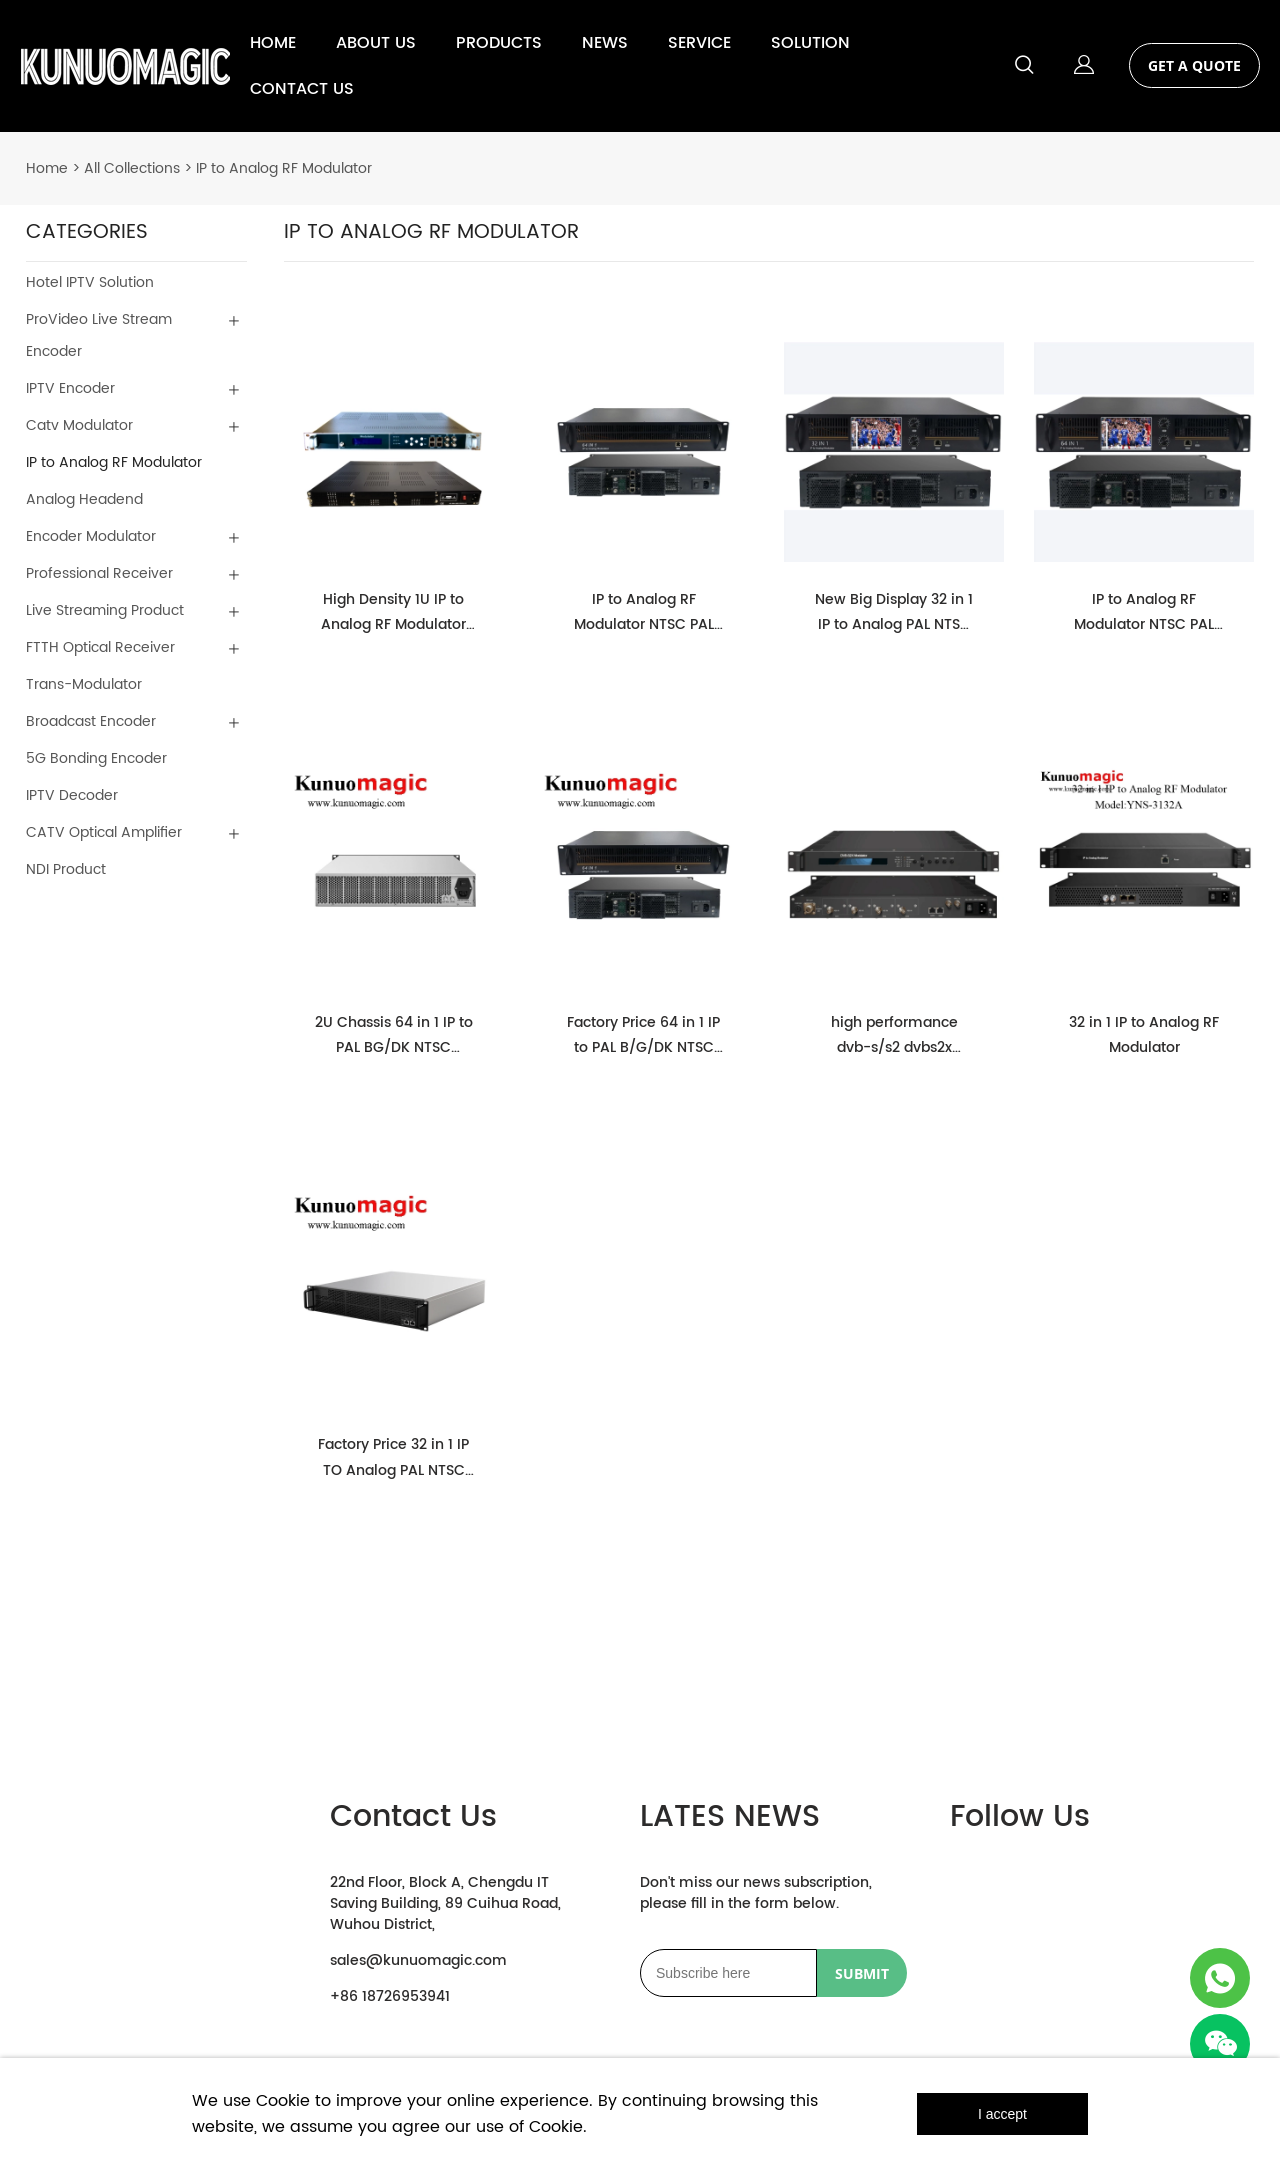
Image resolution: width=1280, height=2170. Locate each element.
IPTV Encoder (70, 388)
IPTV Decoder (72, 795)
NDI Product (66, 869)
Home (47, 168)
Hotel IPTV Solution (90, 282)
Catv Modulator (79, 425)
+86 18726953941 (390, 1996)
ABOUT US (376, 43)
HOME (273, 43)
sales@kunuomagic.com (418, 1960)
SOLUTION (810, 43)
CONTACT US (302, 89)
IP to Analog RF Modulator (284, 168)
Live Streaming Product (105, 610)
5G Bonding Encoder (96, 758)
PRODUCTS (499, 43)
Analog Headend (84, 499)
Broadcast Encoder (91, 721)
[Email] (728, 1973)
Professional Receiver (99, 573)
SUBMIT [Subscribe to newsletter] (862, 1973)
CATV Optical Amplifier (104, 832)
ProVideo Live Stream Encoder (99, 335)
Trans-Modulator (84, 684)
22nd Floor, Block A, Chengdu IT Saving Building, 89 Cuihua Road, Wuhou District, (445, 1903)
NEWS (605, 43)
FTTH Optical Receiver (100, 647)
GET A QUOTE (1194, 65)
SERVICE (699, 43)
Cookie (283, 2101)
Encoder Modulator (91, 536)
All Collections (132, 168)
